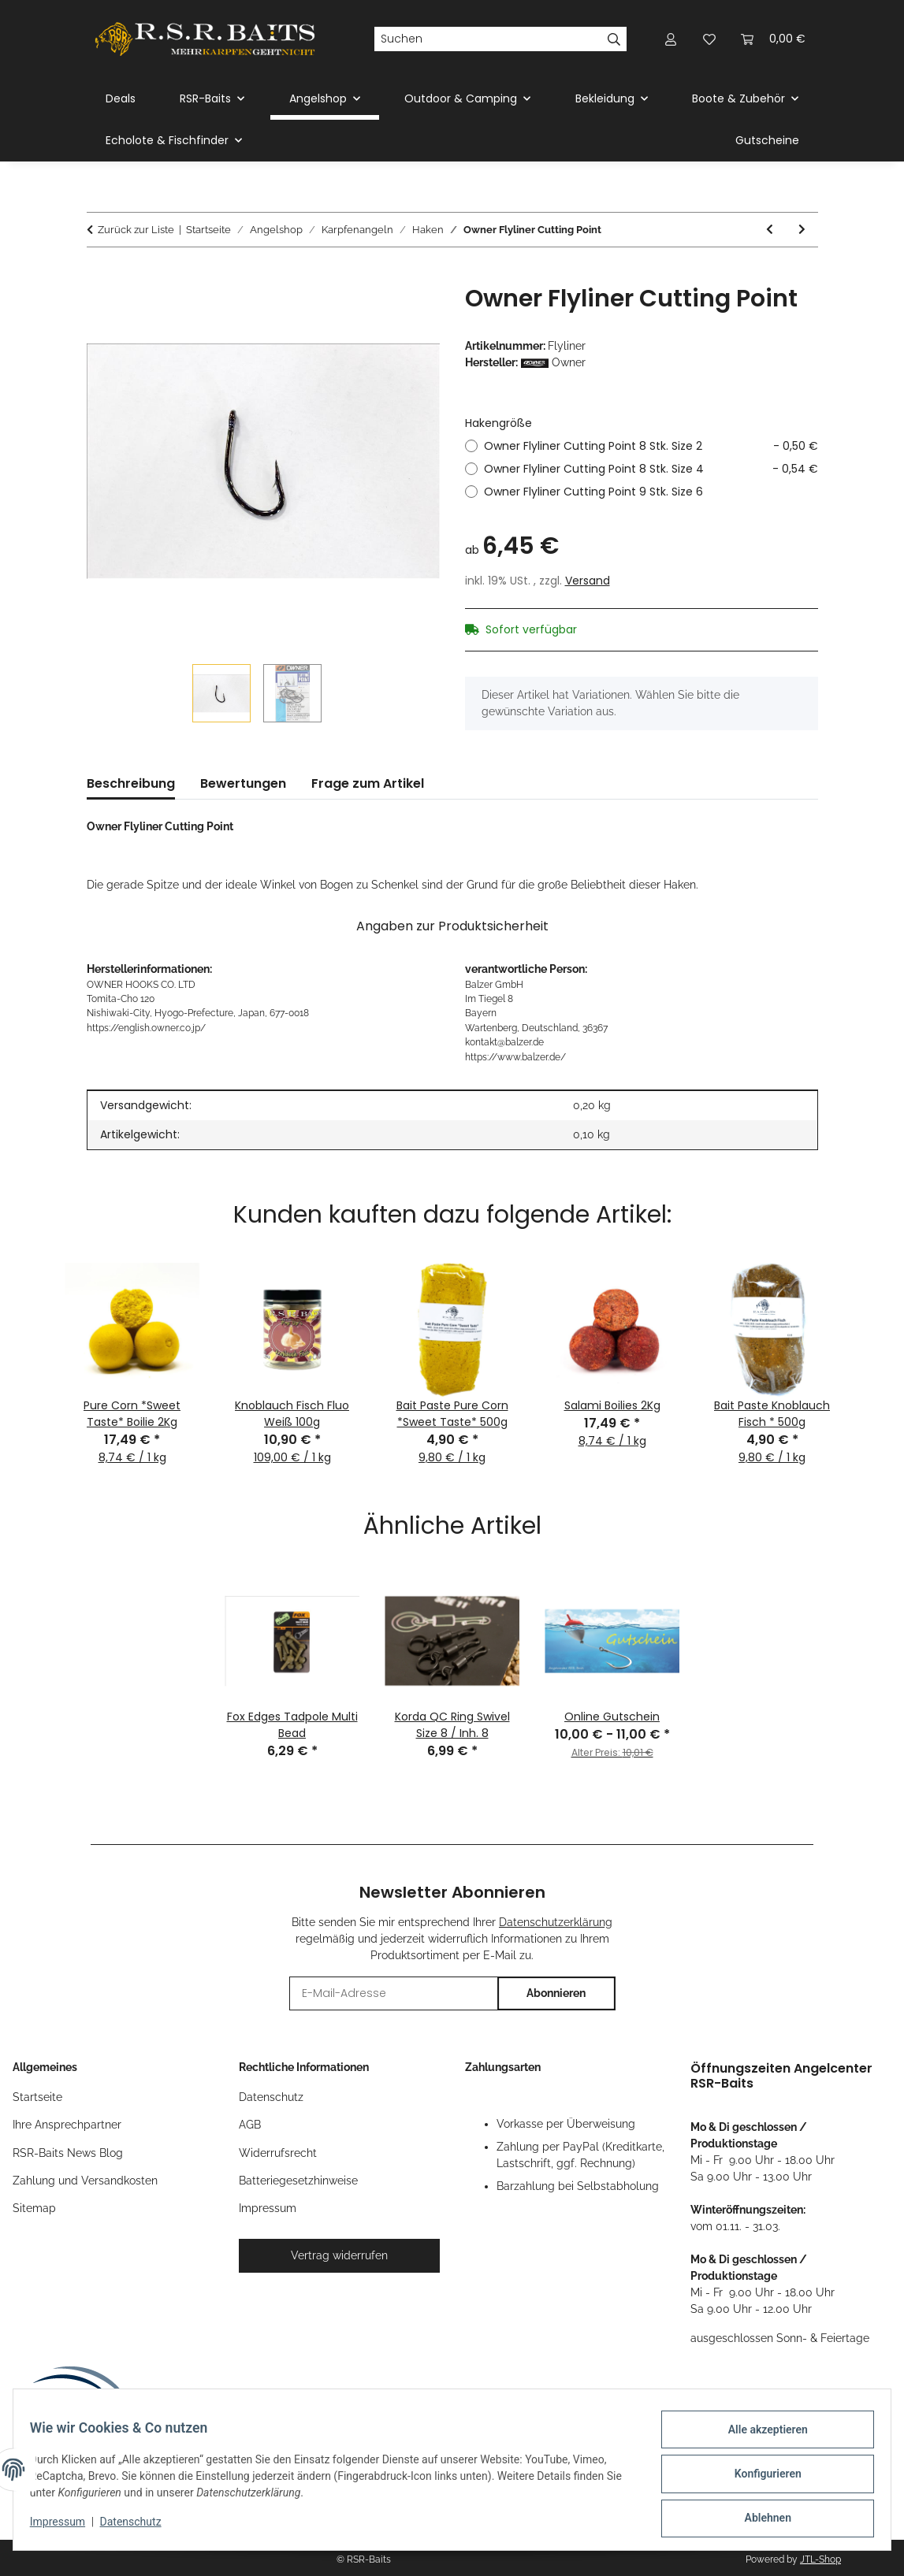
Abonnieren (556, 1993)
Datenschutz (139, 2527)
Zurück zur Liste (136, 230)
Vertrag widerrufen (339, 2255)
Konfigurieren (758, 2479)
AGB (250, 2124)
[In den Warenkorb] (99, 275)
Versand (587, 580)
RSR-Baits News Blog (68, 2153)
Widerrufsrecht (278, 2153)
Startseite (37, 2097)
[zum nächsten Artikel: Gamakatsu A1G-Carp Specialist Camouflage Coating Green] (802, 230)
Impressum (66, 2527)
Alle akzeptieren (758, 2438)
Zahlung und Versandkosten (85, 2180)
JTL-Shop (820, 2559)
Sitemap (34, 2208)
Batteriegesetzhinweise (298, 2180)
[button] (671, 39)
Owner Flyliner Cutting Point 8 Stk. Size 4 (651, 469)
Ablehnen (758, 2520)
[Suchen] (487, 39)
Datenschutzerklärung (555, 1922)
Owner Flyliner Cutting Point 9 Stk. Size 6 (593, 491)
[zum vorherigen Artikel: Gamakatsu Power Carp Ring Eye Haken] (769, 230)
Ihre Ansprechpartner (67, 2124)
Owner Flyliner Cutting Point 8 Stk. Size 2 (651, 446)
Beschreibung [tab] (131, 783)
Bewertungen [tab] (243, 783)
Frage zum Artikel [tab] (367, 783)
